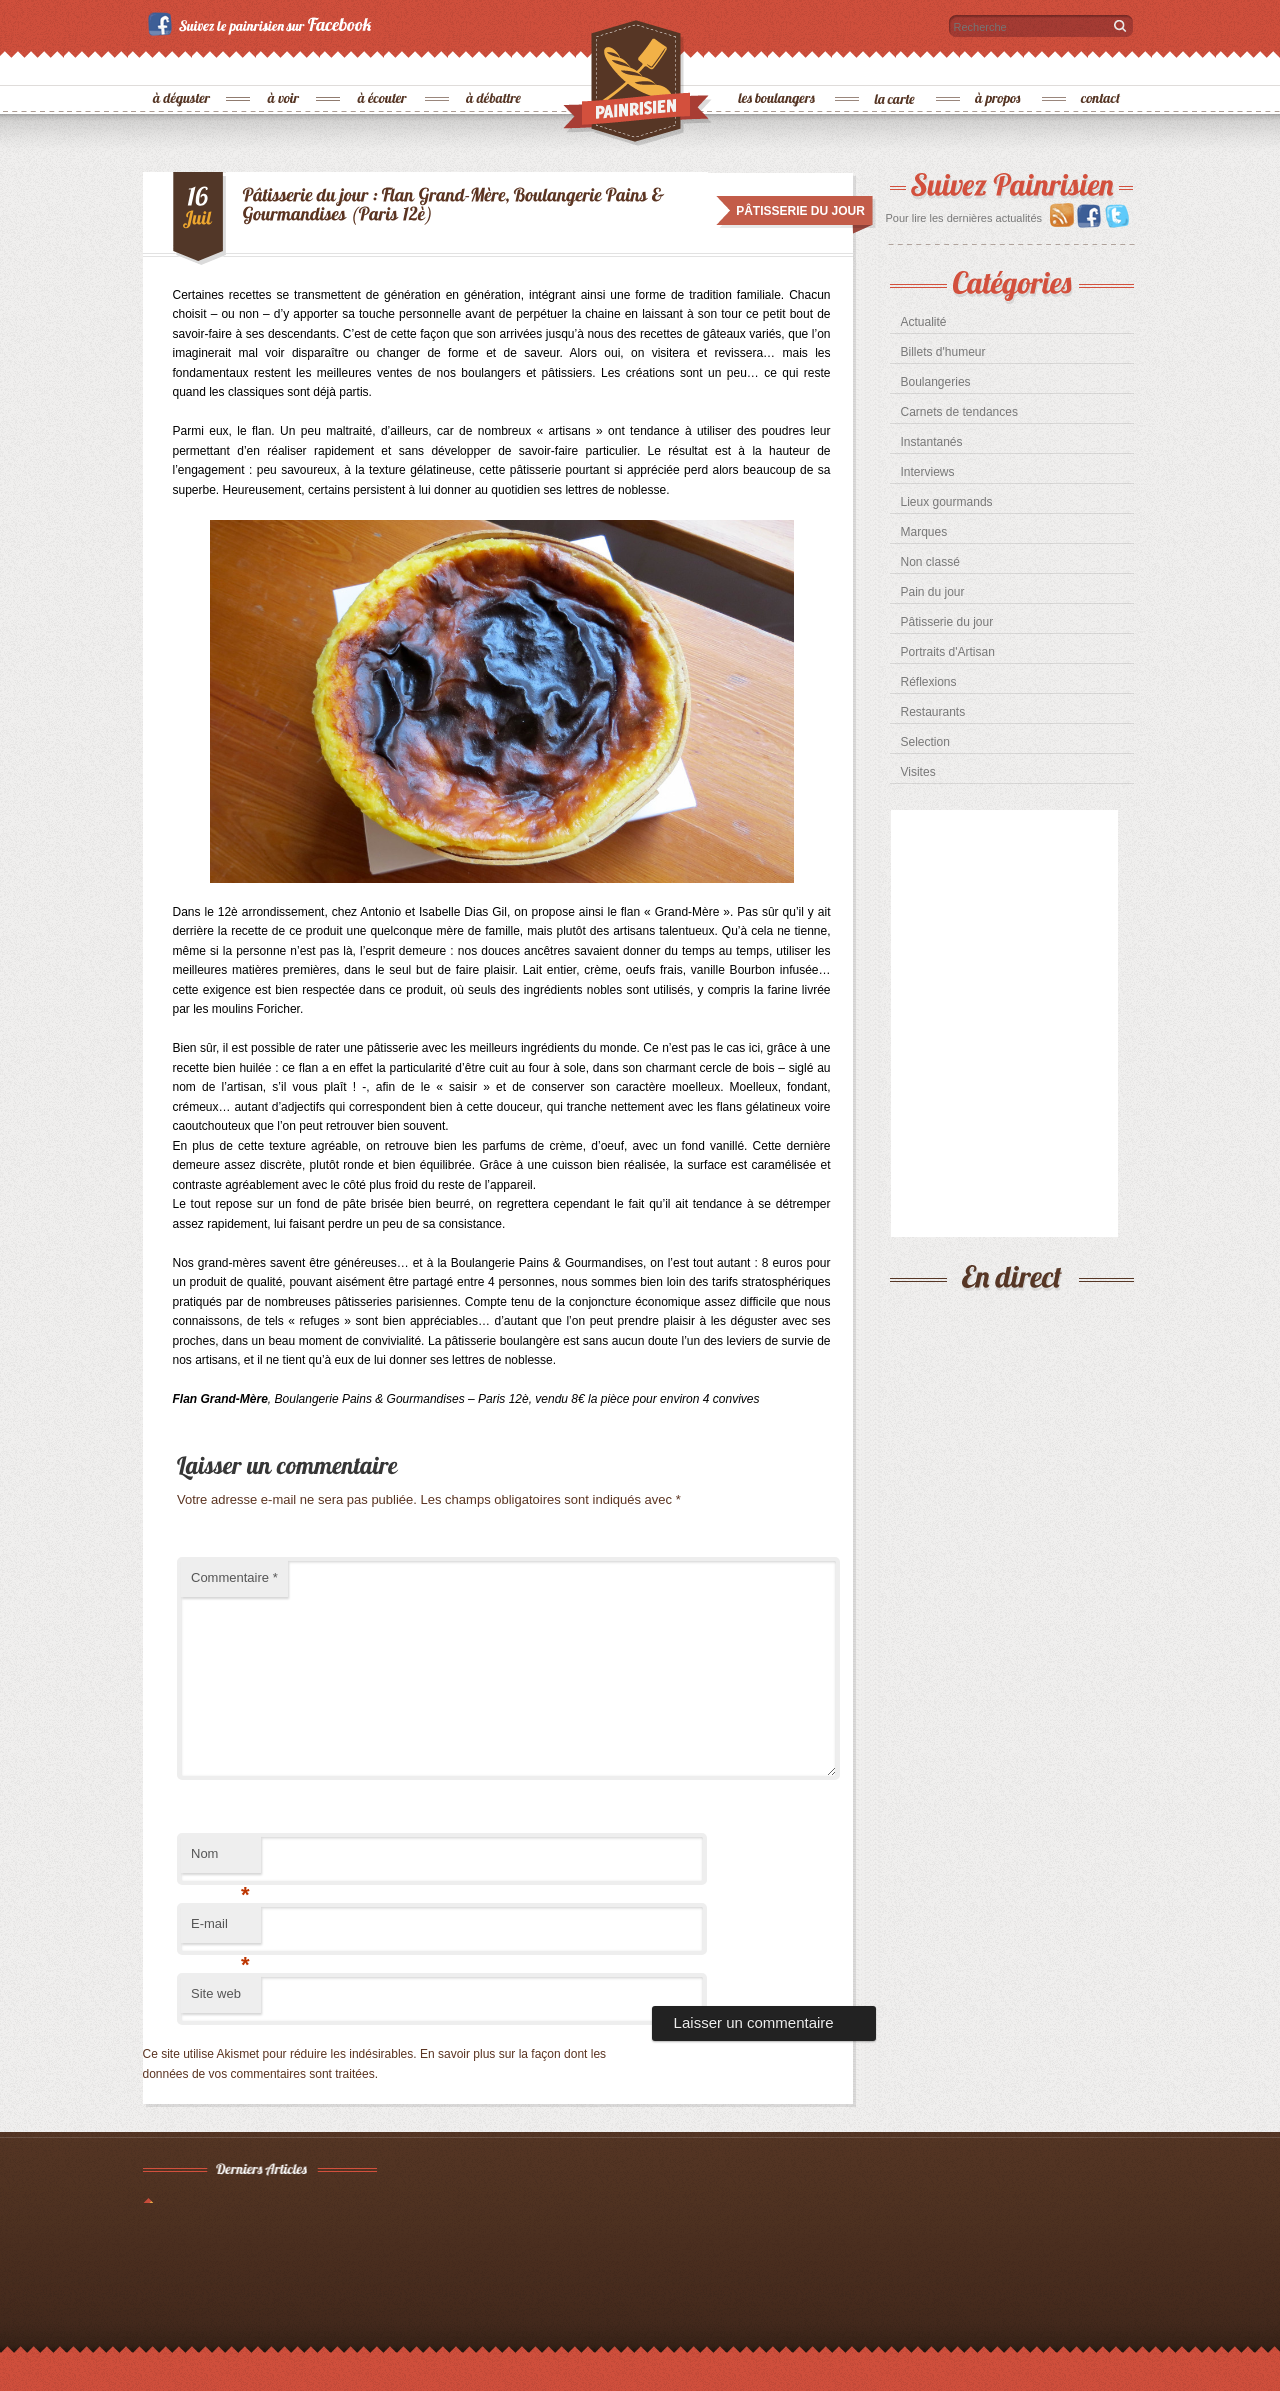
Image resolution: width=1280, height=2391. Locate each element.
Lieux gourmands (947, 502)
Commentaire (234, 1577)
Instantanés (932, 442)
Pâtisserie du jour (947, 622)
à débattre (494, 65)
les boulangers (777, 65)
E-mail (220, 1929)
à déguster (182, 65)
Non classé (930, 562)
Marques (924, 532)
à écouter (382, 65)
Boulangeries (936, 382)
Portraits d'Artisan (948, 652)
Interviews (928, 472)
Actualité (924, 322)
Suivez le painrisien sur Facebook (262, 24)
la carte (896, 65)
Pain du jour (933, 592)
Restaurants (933, 712)
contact (1101, 65)
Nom (220, 1859)
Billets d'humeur (943, 352)
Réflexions (929, 682)
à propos (999, 65)
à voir (284, 65)
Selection (925, 742)
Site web (216, 1993)
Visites (918, 772)
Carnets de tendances (959, 412)
